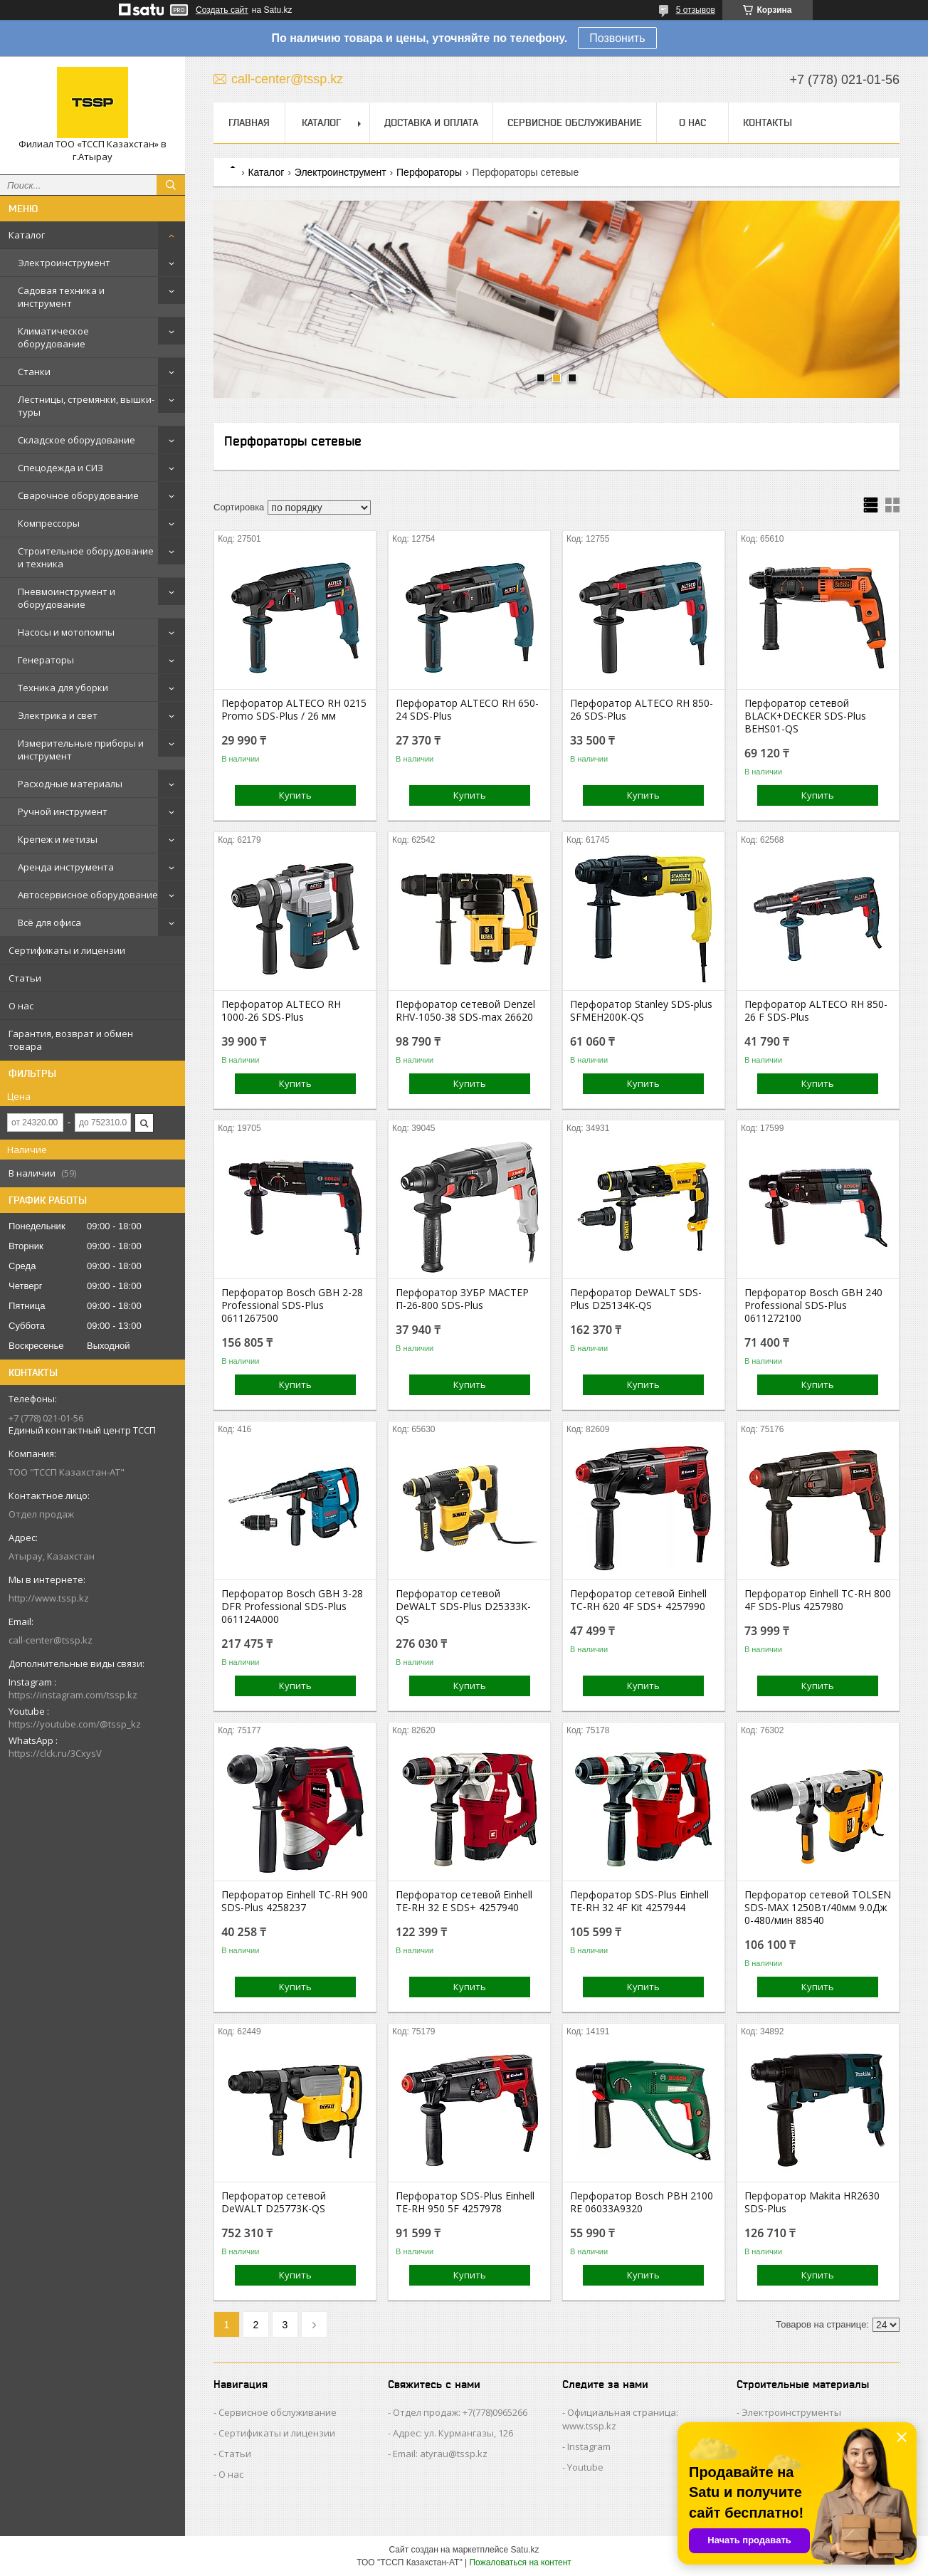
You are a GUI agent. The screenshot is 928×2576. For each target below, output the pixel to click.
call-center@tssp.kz (51, 1640)
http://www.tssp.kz (49, 1598)
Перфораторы (429, 172)
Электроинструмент (64, 262)
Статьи (25, 978)
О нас (21, 1005)
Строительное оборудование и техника (86, 557)
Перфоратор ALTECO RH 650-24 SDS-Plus (467, 709)
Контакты (767, 122)
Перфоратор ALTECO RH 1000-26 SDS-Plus (281, 1011)
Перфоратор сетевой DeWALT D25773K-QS (273, 2202)
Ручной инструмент (62, 811)
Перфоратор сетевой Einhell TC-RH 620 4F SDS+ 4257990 (638, 1600)
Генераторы (46, 659)
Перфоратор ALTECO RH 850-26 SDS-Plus (641, 709)
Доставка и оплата (431, 122)
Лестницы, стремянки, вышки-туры (86, 406)
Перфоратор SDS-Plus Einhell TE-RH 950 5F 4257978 (465, 2202)
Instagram (589, 2446)
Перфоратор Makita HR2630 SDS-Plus (812, 2202)
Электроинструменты (791, 2412)
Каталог (27, 234)
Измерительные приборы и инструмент (81, 749)
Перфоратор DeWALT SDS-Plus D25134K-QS (636, 1299)
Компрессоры (49, 523)
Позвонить (617, 38)
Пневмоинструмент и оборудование (66, 598)
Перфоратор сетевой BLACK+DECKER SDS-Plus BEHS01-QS (805, 716)
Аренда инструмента (66, 867)
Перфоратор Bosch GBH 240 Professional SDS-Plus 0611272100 (813, 1305)
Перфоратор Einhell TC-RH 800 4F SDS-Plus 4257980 (817, 1600)
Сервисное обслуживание (574, 122)
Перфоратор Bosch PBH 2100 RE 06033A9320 (641, 2202)
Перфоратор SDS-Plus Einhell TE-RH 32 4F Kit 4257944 (639, 1901)
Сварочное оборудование (78, 495)
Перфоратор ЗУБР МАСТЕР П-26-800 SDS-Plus (462, 1299)
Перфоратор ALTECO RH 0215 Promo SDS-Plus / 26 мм (294, 709)
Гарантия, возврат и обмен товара (71, 1040)
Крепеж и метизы (57, 839)
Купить (295, 795)
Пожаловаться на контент (520, 2562)
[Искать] (171, 185)
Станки (34, 371)
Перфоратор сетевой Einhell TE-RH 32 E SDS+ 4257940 (464, 1901)
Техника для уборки (63, 687)
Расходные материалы (70, 783)
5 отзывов (695, 10)
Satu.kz (524, 2550)
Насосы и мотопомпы (66, 632)
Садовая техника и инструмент (61, 297)
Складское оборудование (76, 439)
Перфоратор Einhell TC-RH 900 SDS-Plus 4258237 (294, 1901)
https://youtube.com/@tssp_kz (75, 1724)
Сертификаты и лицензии (67, 950)
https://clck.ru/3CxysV (55, 1753)
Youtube (585, 2467)
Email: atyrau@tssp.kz (440, 2453)
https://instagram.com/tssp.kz (73, 1694)
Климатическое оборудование (53, 337)
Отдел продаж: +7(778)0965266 (460, 2412)
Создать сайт (222, 10)
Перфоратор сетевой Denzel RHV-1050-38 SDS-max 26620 (465, 1011)
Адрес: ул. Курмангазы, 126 (453, 2433)
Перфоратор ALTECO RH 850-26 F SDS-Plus (815, 1011)
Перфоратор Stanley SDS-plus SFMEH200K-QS (641, 1011)
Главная (249, 122)
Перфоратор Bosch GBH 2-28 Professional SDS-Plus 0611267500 (292, 1305)
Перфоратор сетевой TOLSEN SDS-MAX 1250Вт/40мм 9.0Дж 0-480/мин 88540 (817, 1907)
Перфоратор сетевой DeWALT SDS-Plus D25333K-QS (463, 1606)
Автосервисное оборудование (88, 894)
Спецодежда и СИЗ (60, 467)
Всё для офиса (49, 922)
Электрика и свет (57, 715)
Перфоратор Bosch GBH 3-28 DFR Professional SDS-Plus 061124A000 (292, 1606)
